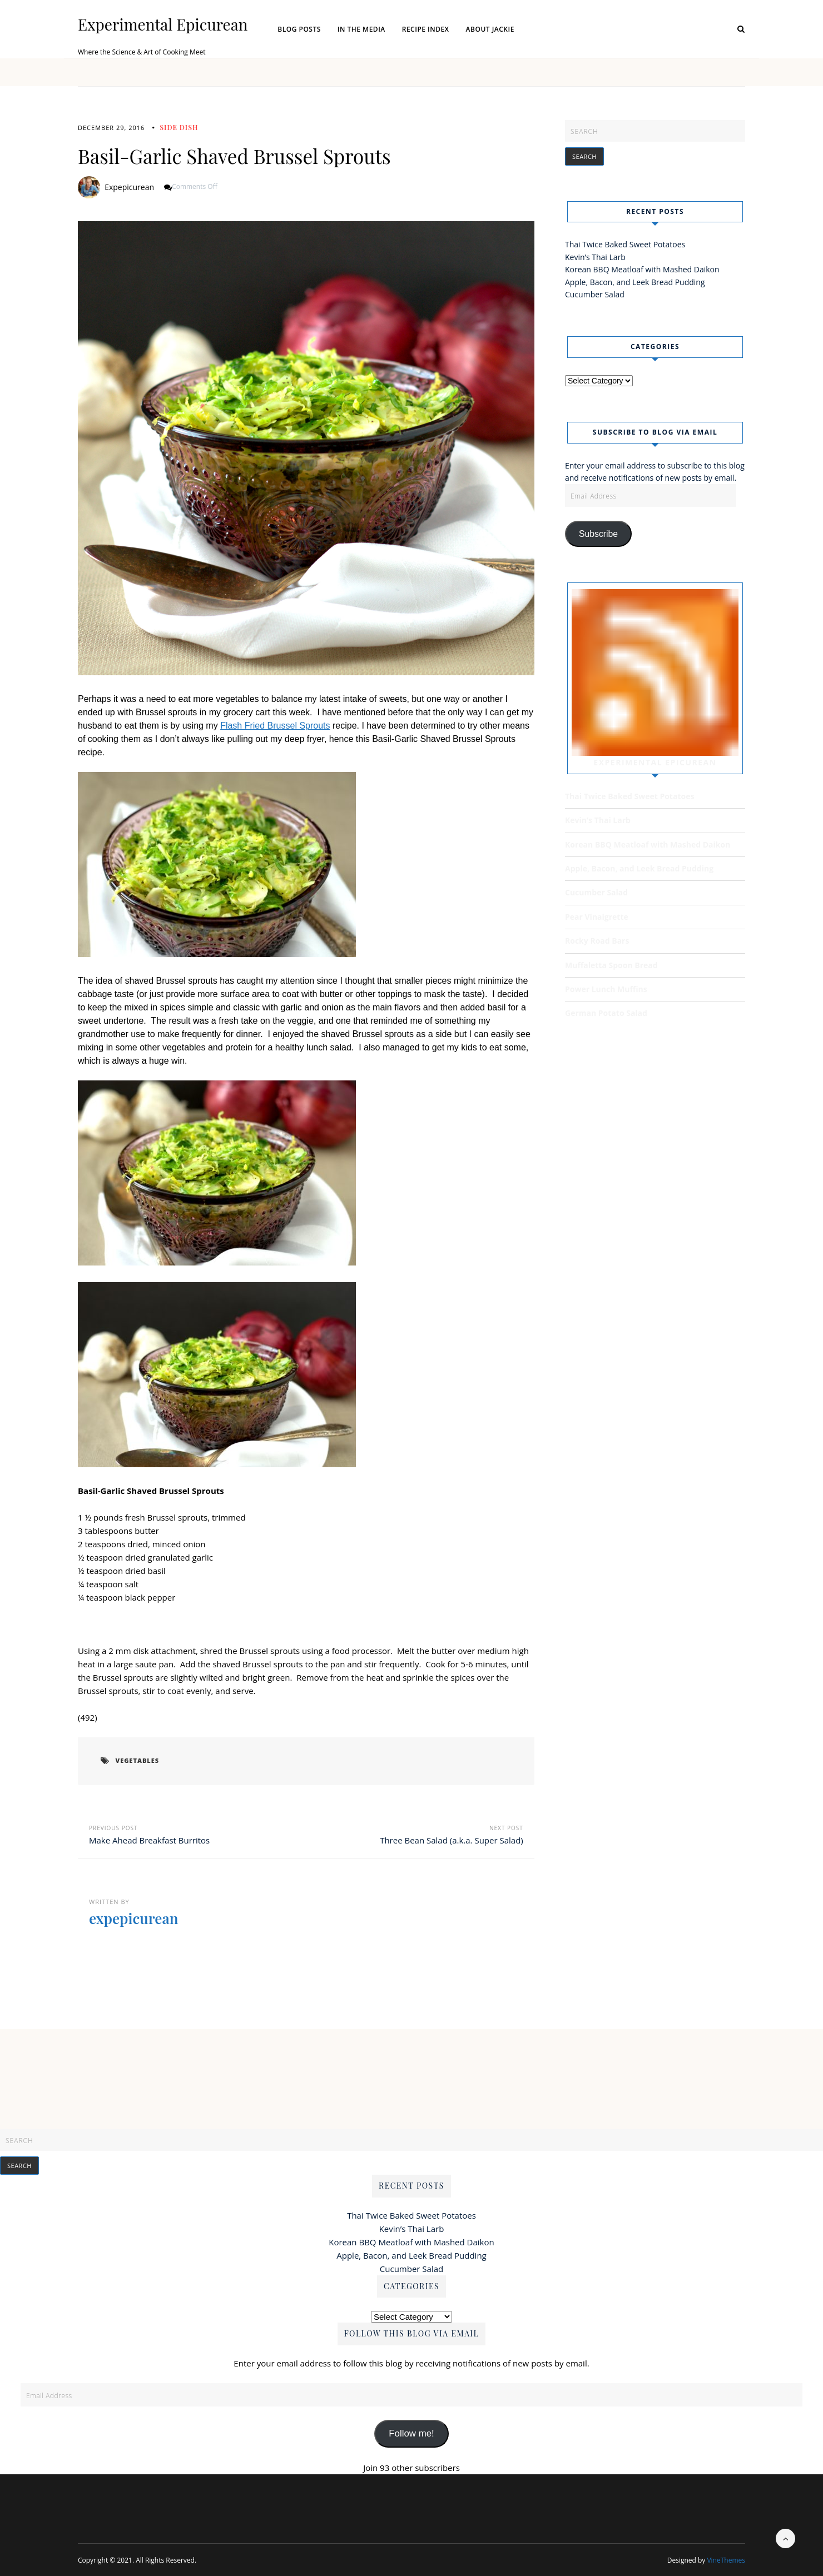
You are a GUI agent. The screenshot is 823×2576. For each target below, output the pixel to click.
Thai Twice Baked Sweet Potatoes (625, 244)
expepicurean (129, 187)
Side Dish (179, 127)
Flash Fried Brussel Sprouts (275, 725)
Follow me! (411, 2433)
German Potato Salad (606, 1012)
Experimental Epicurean (162, 24)
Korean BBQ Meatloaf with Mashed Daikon (642, 269)
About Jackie (490, 29)
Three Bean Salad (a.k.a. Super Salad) (451, 1840)
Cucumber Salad (594, 294)
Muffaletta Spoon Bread (611, 964)
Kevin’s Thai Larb (595, 257)
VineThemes (726, 2559)
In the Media (361, 29)
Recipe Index (425, 29)
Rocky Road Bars (597, 939)
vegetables (135, 1761)
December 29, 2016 (111, 127)
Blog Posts (299, 29)
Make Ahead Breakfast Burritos (149, 1840)
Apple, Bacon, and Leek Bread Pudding (635, 282)
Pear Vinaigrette (596, 915)
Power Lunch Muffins (606, 988)
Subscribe (598, 532)
